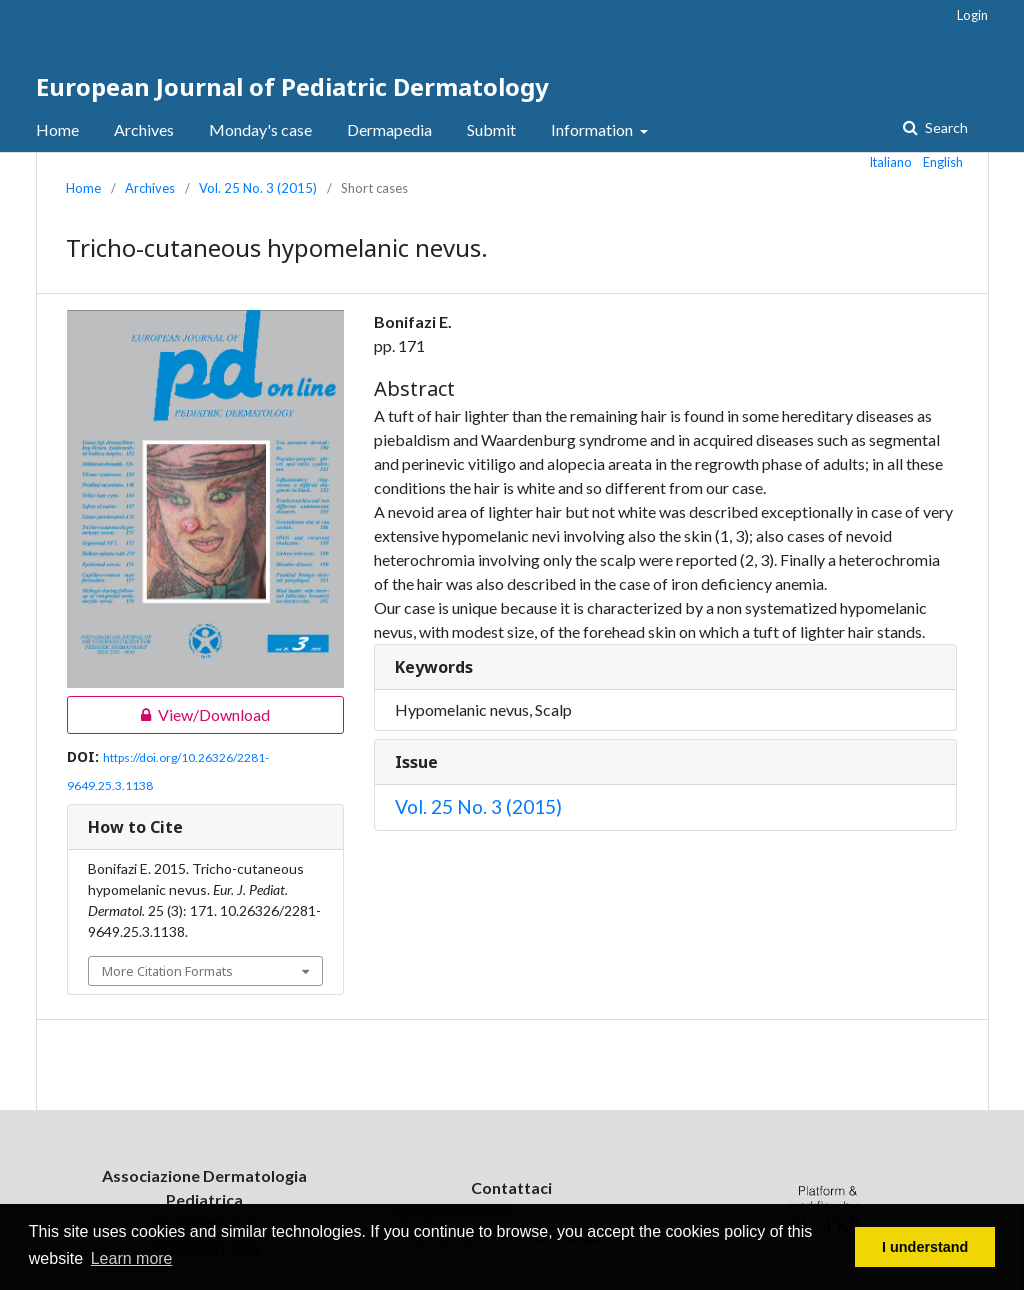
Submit (491, 129)
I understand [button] (925, 1247)
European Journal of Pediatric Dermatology (292, 86)
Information (593, 129)
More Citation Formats (167, 971)
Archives (144, 129)
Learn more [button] (132, 1258)
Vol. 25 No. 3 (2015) (258, 188)
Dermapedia (389, 129)
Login (972, 15)
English (943, 162)
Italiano (891, 162)
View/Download (168, 715)
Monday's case (260, 129)
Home (57, 129)
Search (945, 127)
